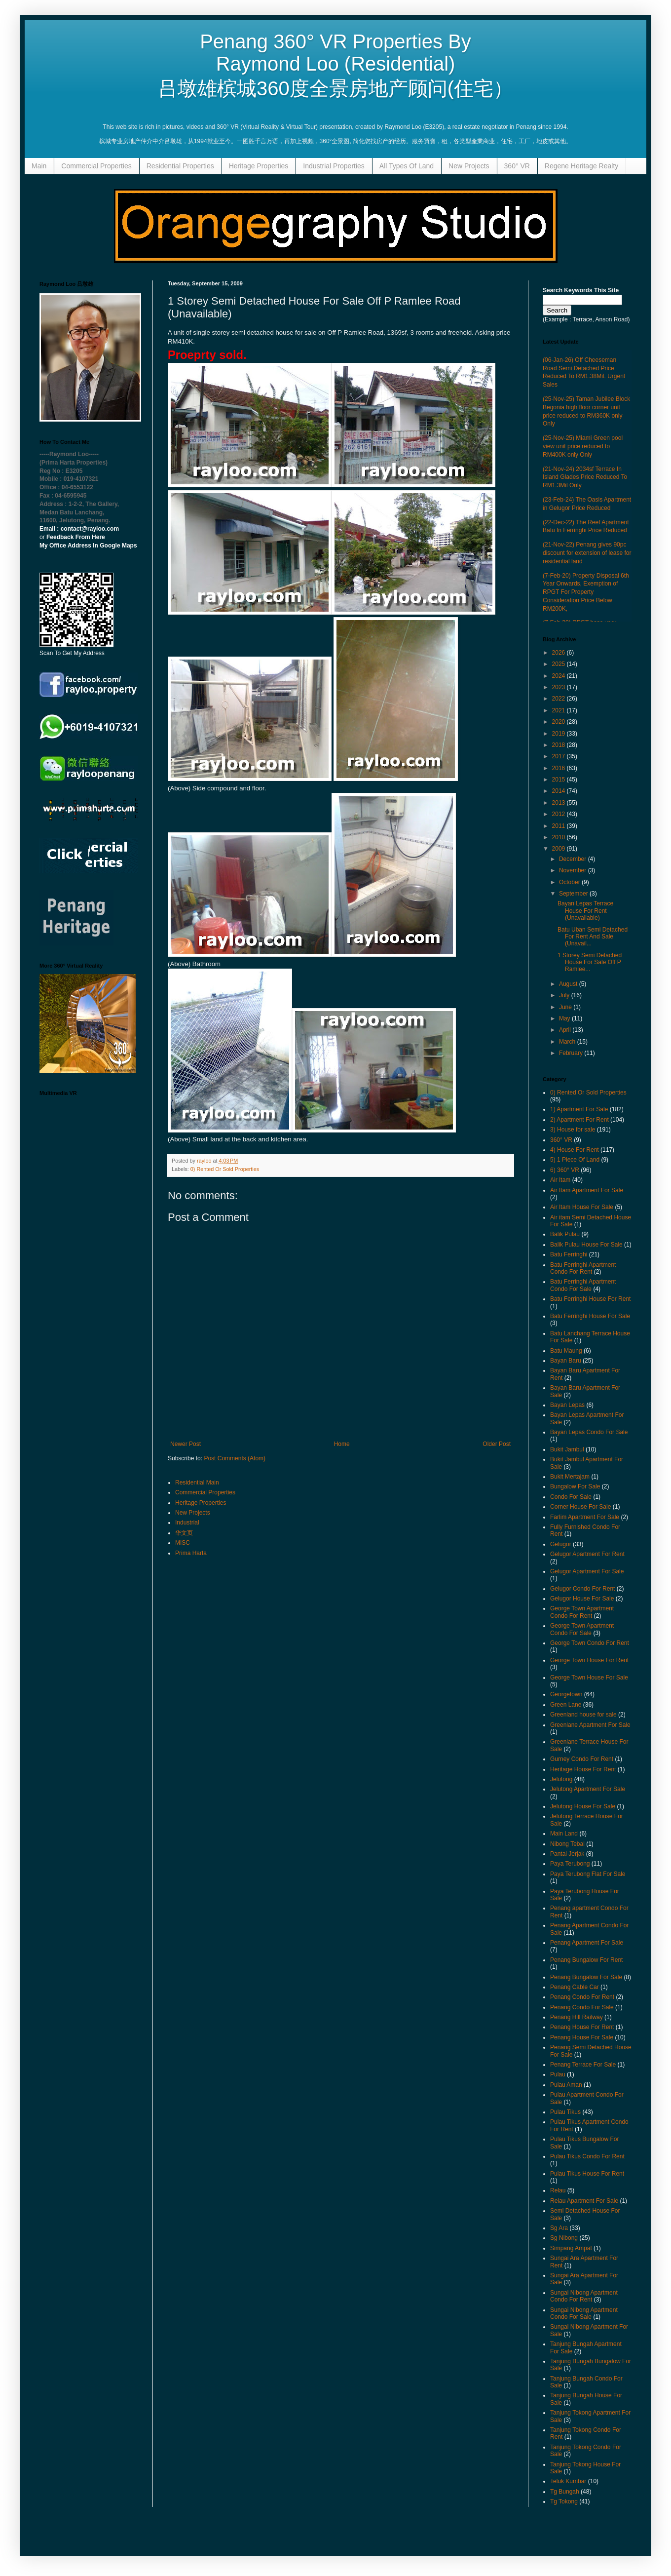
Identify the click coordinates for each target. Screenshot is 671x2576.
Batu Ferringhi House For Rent (590, 1298)
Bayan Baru (565, 1360)
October (570, 882)
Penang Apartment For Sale (586, 1942)
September (574, 893)
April (565, 1029)
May (565, 1018)
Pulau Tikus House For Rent (587, 2173)
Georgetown (566, 1694)
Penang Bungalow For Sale (586, 1977)
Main (39, 166)
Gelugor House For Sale (582, 1598)
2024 (559, 675)
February (571, 1053)
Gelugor (560, 1544)
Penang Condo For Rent (582, 1996)
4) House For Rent (574, 1149)
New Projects (468, 166)
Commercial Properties (96, 166)
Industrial (187, 1522)
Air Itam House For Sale (581, 1207)
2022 (559, 698)
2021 (559, 710)
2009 (559, 848)
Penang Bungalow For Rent (586, 1959)
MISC (182, 1542)
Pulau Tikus (565, 2111)
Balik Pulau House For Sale (586, 1244)
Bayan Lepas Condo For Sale (589, 1432)
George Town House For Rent (589, 1660)
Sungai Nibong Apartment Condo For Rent (584, 2296)
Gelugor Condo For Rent (582, 1588)
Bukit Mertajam (570, 1476)
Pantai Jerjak (567, 1853)
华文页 (184, 1532)
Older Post (497, 1444)
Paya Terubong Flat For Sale (588, 1874)
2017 (559, 756)
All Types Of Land (406, 166)
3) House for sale (572, 1129)
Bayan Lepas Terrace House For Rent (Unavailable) (585, 910)
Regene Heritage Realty (581, 166)
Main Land (564, 1833)
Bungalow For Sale (575, 1486)
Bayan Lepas (567, 1405)
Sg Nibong (564, 2237)
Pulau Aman (566, 2084)
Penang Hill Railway (576, 2017)
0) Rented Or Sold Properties (224, 1169)
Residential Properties (180, 166)
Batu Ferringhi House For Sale (590, 1316)
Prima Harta (191, 1553)
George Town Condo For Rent (589, 1642)
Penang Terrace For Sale (583, 2064)
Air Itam (560, 1179)
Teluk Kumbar (568, 2481)
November (573, 870)
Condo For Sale (571, 1496)
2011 (559, 825)
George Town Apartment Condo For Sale (582, 1629)
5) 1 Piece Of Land (574, 1159)
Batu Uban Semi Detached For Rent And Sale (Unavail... (593, 936)
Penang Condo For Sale (582, 2007)
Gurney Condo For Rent (581, 1759)
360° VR (517, 166)
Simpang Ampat (571, 2248)
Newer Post (185, 1444)
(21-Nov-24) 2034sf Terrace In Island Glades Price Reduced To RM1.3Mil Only (585, 477)
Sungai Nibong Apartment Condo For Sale (584, 2313)
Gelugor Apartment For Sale (587, 1571)
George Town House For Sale (589, 1677)
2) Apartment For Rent (579, 1119)
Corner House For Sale (580, 1506)
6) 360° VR (564, 1170)
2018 (559, 745)
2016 (559, 768)
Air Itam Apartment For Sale (586, 1190)
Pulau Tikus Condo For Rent (587, 2156)
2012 (559, 814)
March (568, 1041)
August (569, 983)
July (565, 995)
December (573, 859)
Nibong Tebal (567, 1843)
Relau (557, 2190)
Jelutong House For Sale (582, 1806)
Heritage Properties (259, 166)
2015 (559, 779)
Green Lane (565, 1704)
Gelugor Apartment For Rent (587, 1554)
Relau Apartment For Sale (584, 2200)
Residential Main (197, 1482)
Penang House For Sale (581, 2037)
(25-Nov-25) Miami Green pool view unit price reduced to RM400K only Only (583, 446)
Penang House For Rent (582, 2027)
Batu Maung (566, 1350)
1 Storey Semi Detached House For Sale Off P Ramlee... (590, 962)
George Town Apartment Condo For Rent (582, 1612)
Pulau (557, 2074)
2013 (559, 802)
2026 (559, 652)
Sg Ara (559, 2228)
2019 (559, 733)
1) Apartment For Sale (579, 1109)
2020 (559, 721)
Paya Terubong (570, 1863)
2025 (559, 664)
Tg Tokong (564, 2501)
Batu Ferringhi (568, 1254)
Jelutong (561, 1779)
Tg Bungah (564, 2491)
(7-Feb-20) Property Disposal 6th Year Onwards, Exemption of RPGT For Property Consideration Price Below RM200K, (586, 592)
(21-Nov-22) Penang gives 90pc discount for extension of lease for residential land (587, 553)
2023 (559, 687)
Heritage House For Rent (583, 1769)
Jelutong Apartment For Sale (587, 1789)
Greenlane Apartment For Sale (590, 1724)
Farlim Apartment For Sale (584, 1517)
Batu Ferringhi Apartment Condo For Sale (583, 1285)
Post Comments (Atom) (234, 1458)
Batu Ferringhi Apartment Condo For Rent (583, 1268)
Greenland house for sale (583, 1714)
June (566, 1007)
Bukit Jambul (567, 1449)
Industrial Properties (334, 166)
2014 (559, 790)
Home (342, 1444)
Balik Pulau (565, 1234)
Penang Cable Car (574, 1987)
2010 (559, 837)
